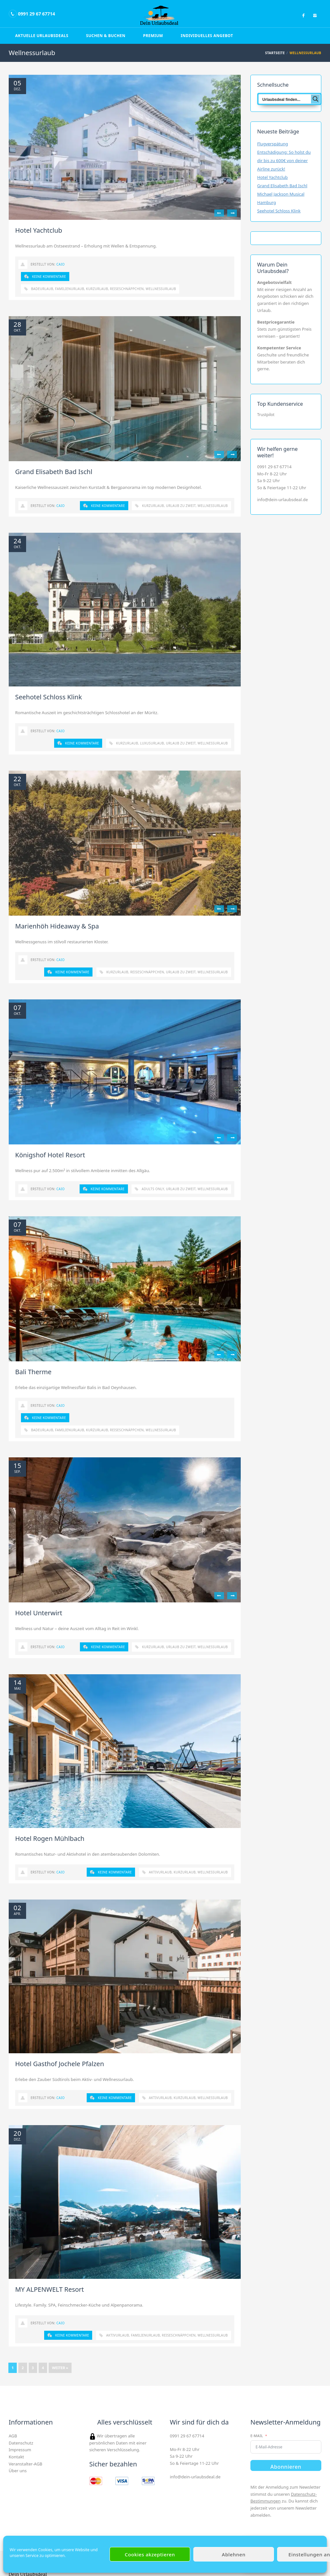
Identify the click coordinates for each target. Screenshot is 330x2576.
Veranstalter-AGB (25, 2464)
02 (17, 1908)
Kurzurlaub (97, 289)
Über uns (18, 2471)
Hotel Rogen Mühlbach (49, 1838)
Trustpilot (266, 414)
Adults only (153, 1189)
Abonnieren (285, 2466)
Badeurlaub (42, 289)
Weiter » (60, 2367)
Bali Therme (33, 1371)
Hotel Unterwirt (38, 1613)
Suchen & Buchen (105, 35)
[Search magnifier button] (315, 98)
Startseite (275, 53)
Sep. (17, 1471)
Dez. (17, 89)
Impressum (20, 2450)
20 (17, 2133)
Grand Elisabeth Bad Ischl (53, 471)
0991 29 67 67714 (274, 467)
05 (17, 83)
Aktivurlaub (160, 1872)
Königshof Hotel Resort (50, 1155)
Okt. (17, 330)
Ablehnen (233, 2554)
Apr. (17, 1913)
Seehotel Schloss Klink (48, 697)
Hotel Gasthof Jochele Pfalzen (59, 2063)
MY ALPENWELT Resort (49, 2289)
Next (232, 213)
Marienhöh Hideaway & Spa (57, 926)
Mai (17, 1688)
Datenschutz (21, 2443)
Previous (219, 213)
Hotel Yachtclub (38, 230)
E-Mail (256, 2435)
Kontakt (16, 2457)
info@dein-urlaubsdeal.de (282, 499)
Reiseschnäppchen (127, 289)
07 (17, 1008)
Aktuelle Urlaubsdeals (41, 35)
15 (17, 1466)
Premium (153, 35)
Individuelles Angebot (207, 35)
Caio (60, 264)
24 (17, 541)
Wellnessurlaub (161, 289)
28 (17, 324)
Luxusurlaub (152, 743)
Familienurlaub (69, 289)
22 (17, 779)
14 (17, 1683)
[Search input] (285, 99)
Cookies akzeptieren (150, 2554)
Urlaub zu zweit (181, 505)
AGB (13, 2436)
